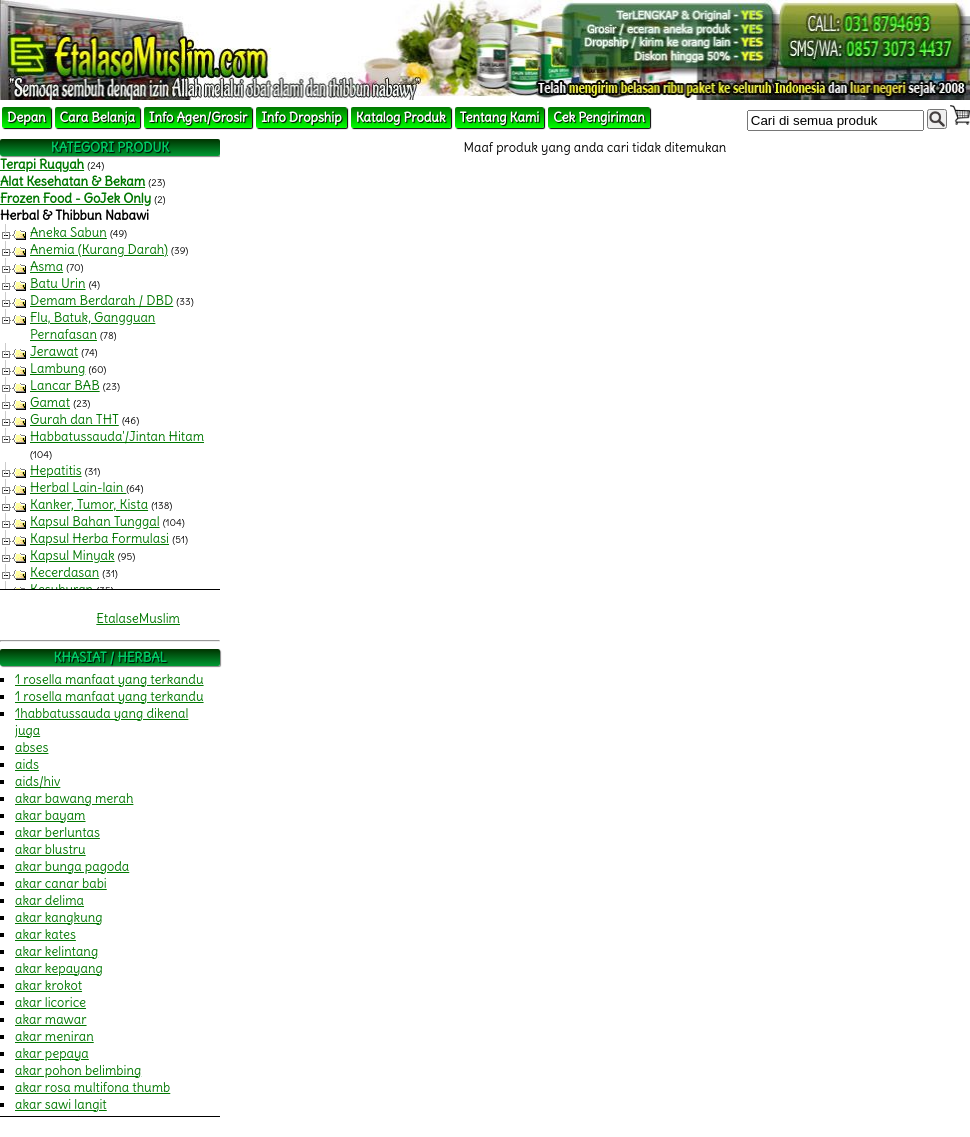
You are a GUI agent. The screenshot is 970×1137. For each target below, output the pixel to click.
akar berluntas (57, 832)
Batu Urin (58, 283)
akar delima (49, 900)
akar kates (45, 934)
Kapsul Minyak (72, 555)
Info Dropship (301, 117)
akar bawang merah (74, 798)
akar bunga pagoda (72, 866)
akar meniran (54, 1036)
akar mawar (51, 1019)
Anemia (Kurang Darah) (99, 249)
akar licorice (50, 1002)
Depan (26, 117)
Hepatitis (56, 470)
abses (31, 747)
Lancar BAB (65, 385)
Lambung (57, 368)
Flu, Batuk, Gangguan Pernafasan (92, 326)
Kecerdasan (64, 572)
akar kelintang (56, 951)
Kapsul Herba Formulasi (99, 538)
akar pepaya (52, 1053)
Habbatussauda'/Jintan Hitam (117, 436)
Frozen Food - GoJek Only (75, 198)
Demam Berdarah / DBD (101, 300)
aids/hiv (37, 781)
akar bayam (50, 815)
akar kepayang (59, 968)
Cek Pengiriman (599, 117)
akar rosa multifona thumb (92, 1087)
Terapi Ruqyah (42, 164)
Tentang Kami (500, 117)
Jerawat (54, 351)
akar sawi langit (61, 1104)
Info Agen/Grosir (198, 117)
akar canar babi (61, 883)
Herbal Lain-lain (78, 487)
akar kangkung (59, 917)
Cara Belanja (97, 117)
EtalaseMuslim (138, 618)
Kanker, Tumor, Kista (89, 504)
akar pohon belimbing (78, 1070)
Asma (46, 266)
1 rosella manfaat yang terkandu (109, 679)
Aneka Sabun (68, 232)
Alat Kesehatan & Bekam (72, 181)
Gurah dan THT (74, 419)
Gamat (50, 402)
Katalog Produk (401, 117)
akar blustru (50, 849)
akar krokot (48, 985)
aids (27, 764)
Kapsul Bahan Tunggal (95, 521)
